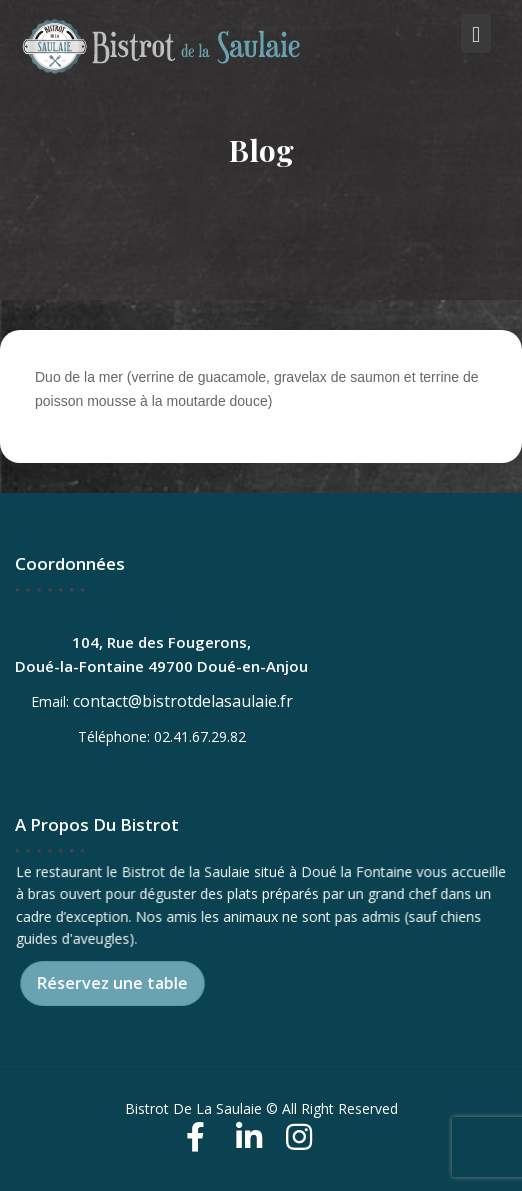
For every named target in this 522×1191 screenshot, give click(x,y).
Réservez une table (112, 983)
